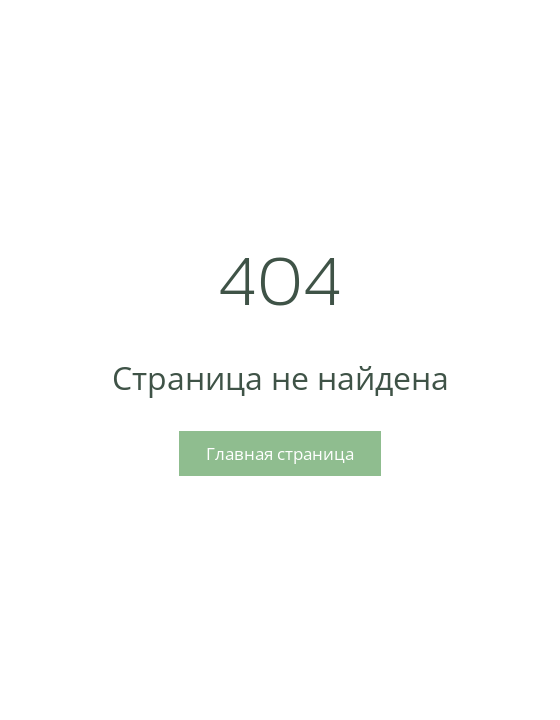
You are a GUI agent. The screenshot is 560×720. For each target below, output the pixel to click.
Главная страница (280, 453)
